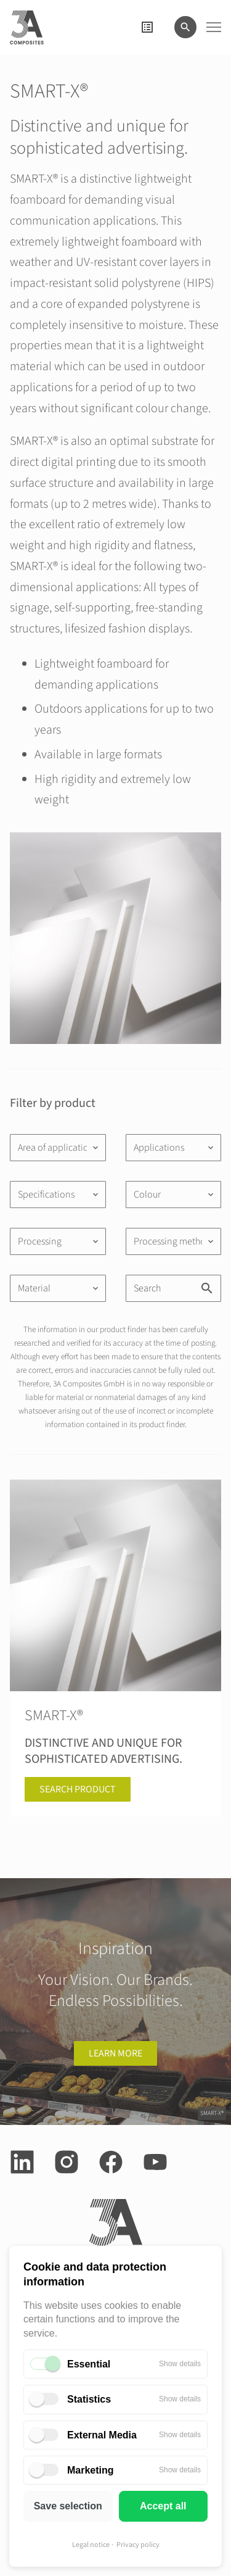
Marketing (90, 2470)
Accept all (163, 2506)
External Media (102, 2435)
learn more (115, 2053)
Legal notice (91, 2545)
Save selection (68, 2506)
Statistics (89, 2399)
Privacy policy (138, 2545)
